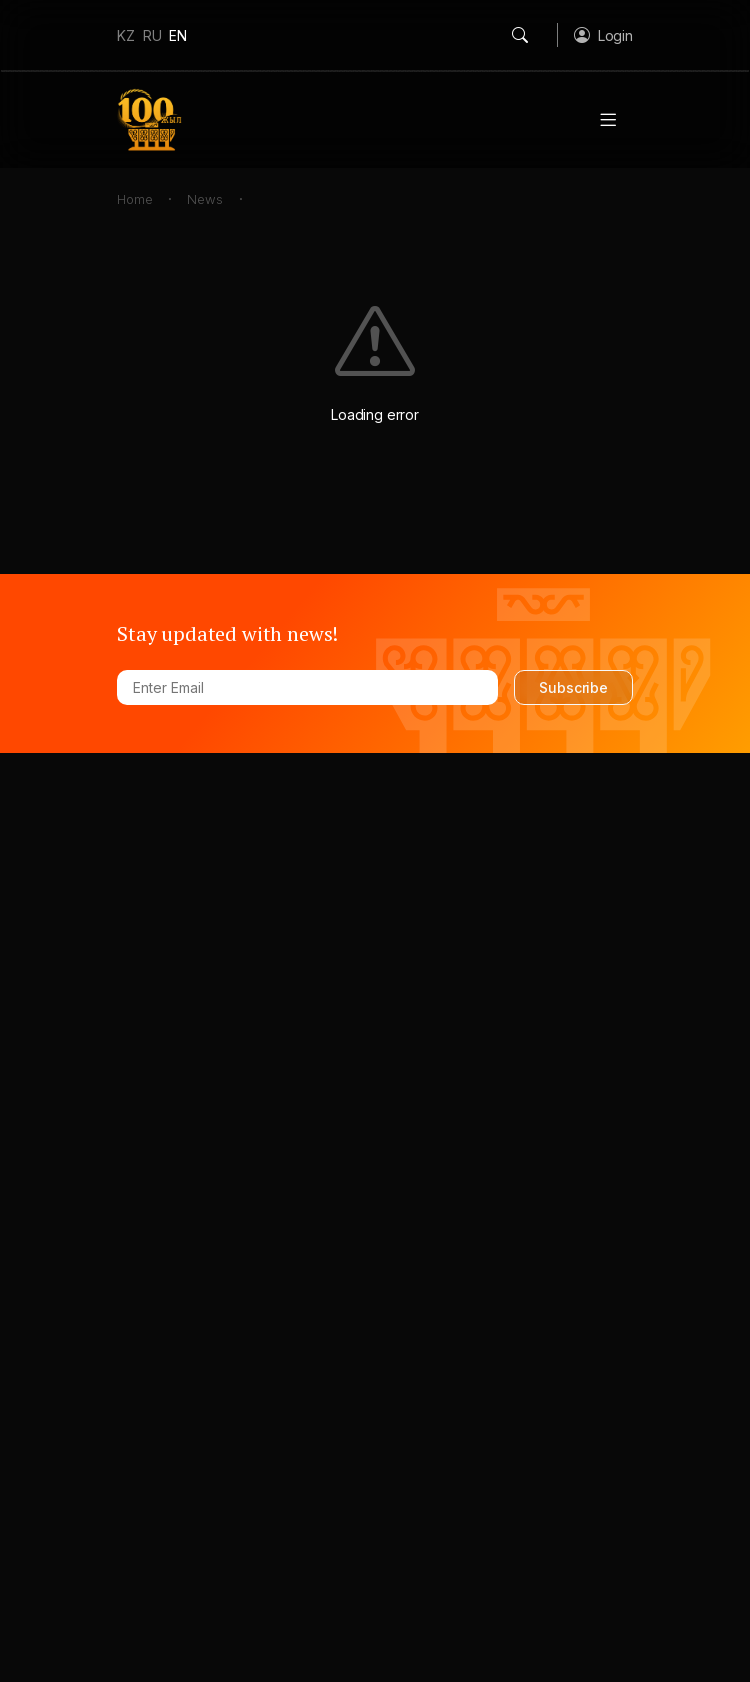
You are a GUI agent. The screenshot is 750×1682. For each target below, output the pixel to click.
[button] (603, 35)
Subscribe (573, 687)
